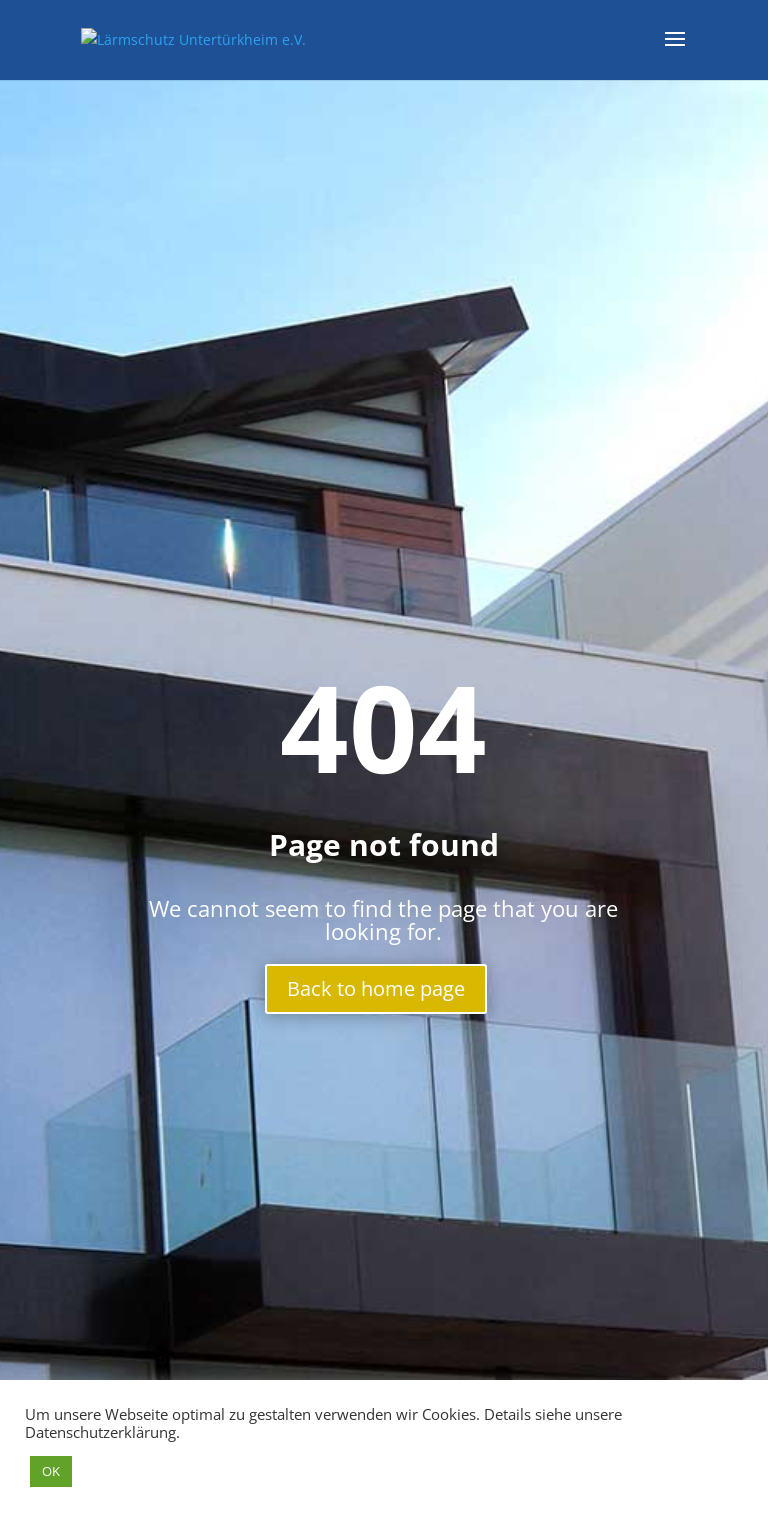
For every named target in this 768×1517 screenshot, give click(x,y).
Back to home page (376, 988)
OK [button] (51, 1471)
